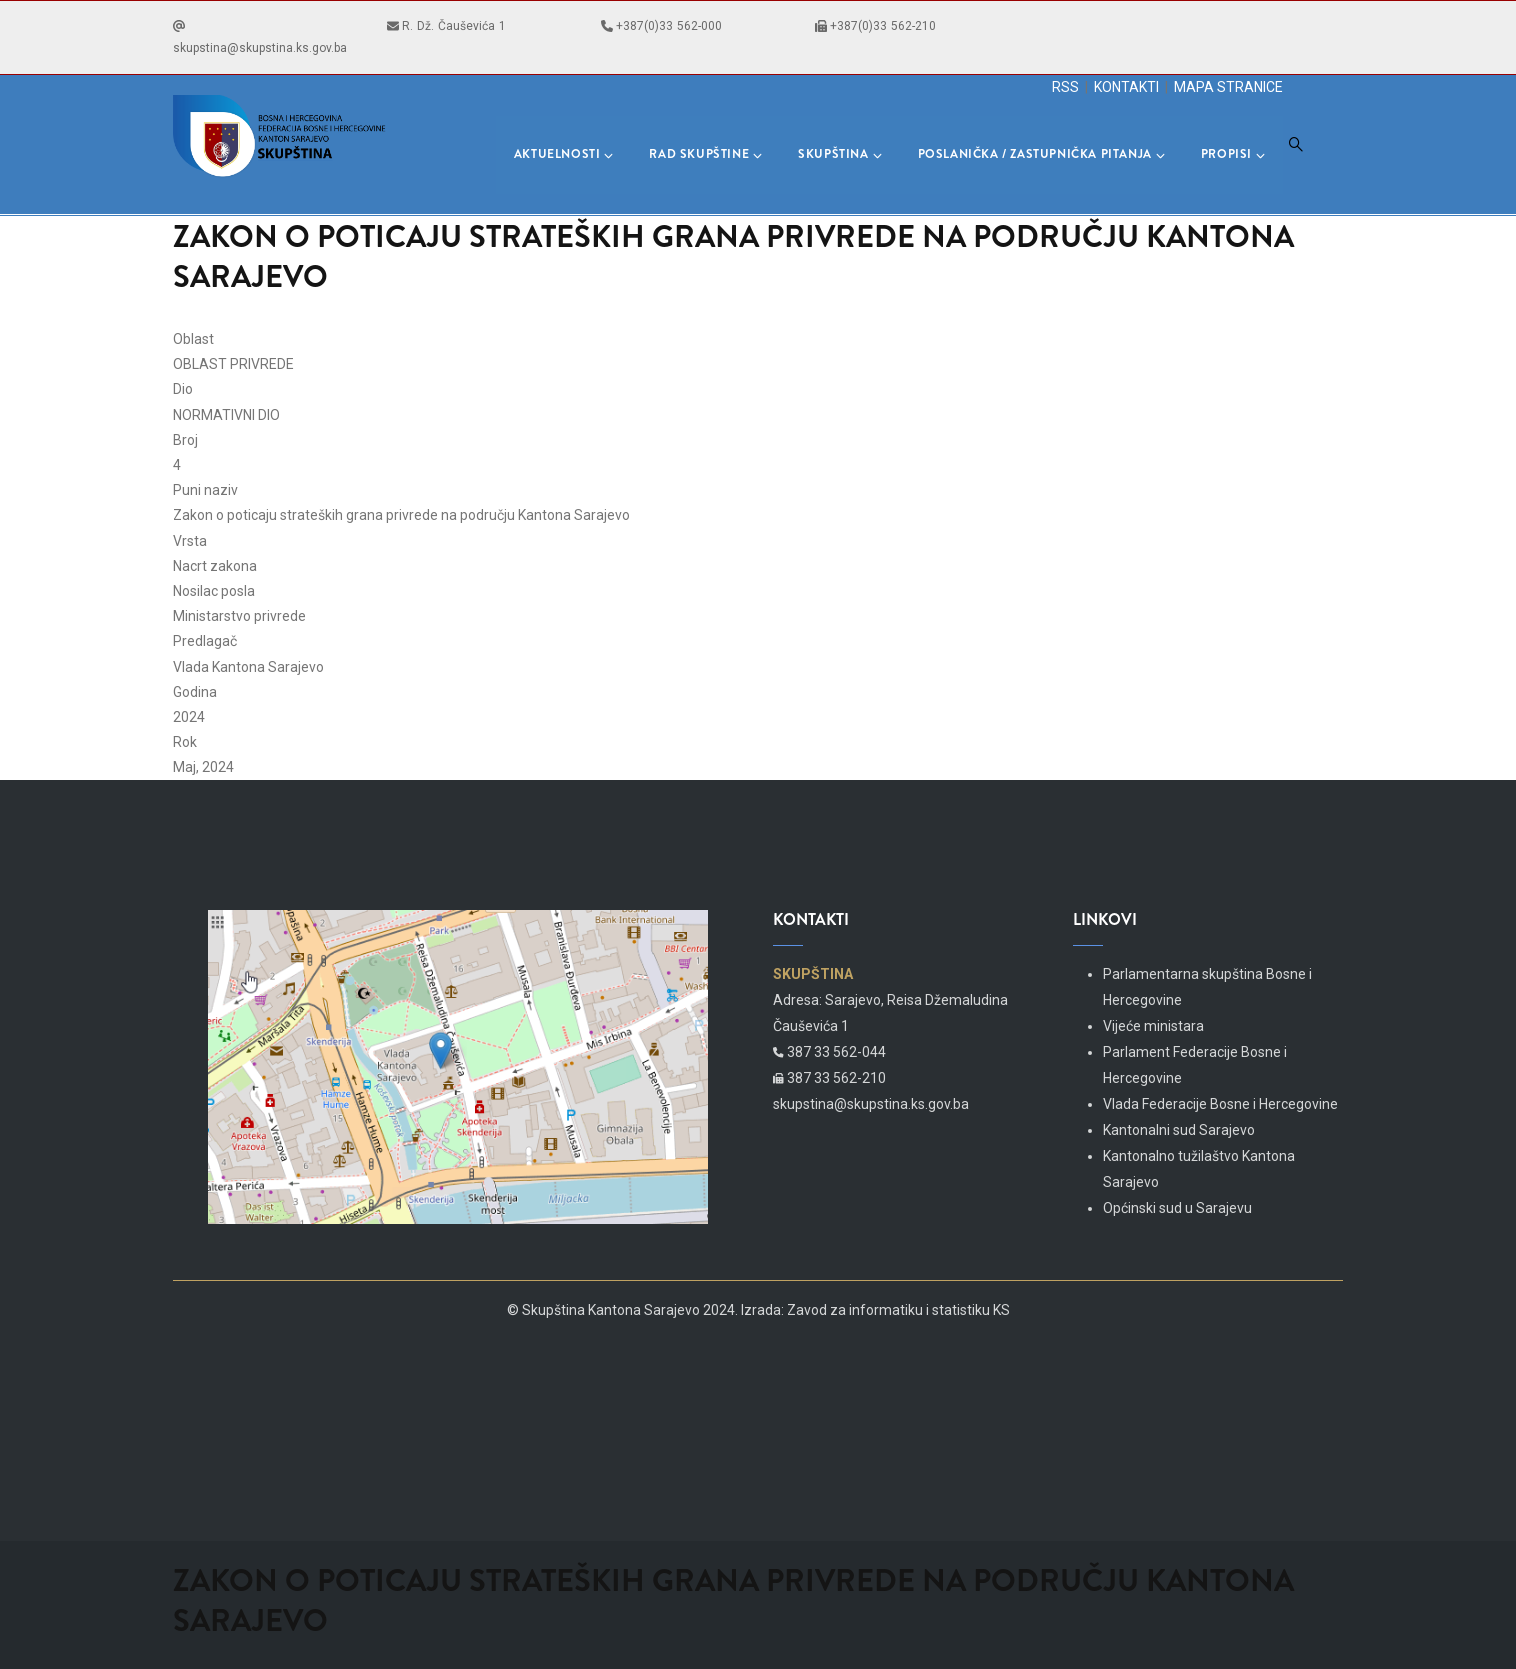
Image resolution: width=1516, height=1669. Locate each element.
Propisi (1233, 154)
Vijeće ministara (1153, 1026)
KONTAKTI (1126, 87)
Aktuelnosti (564, 154)
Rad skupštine (705, 154)
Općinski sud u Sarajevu (1177, 1208)
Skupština (839, 154)
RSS (1065, 87)
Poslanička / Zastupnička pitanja (1041, 154)
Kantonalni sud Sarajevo (1179, 1130)
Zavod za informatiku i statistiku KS (898, 1310)
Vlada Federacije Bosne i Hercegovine (1220, 1104)
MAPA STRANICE (1228, 87)
